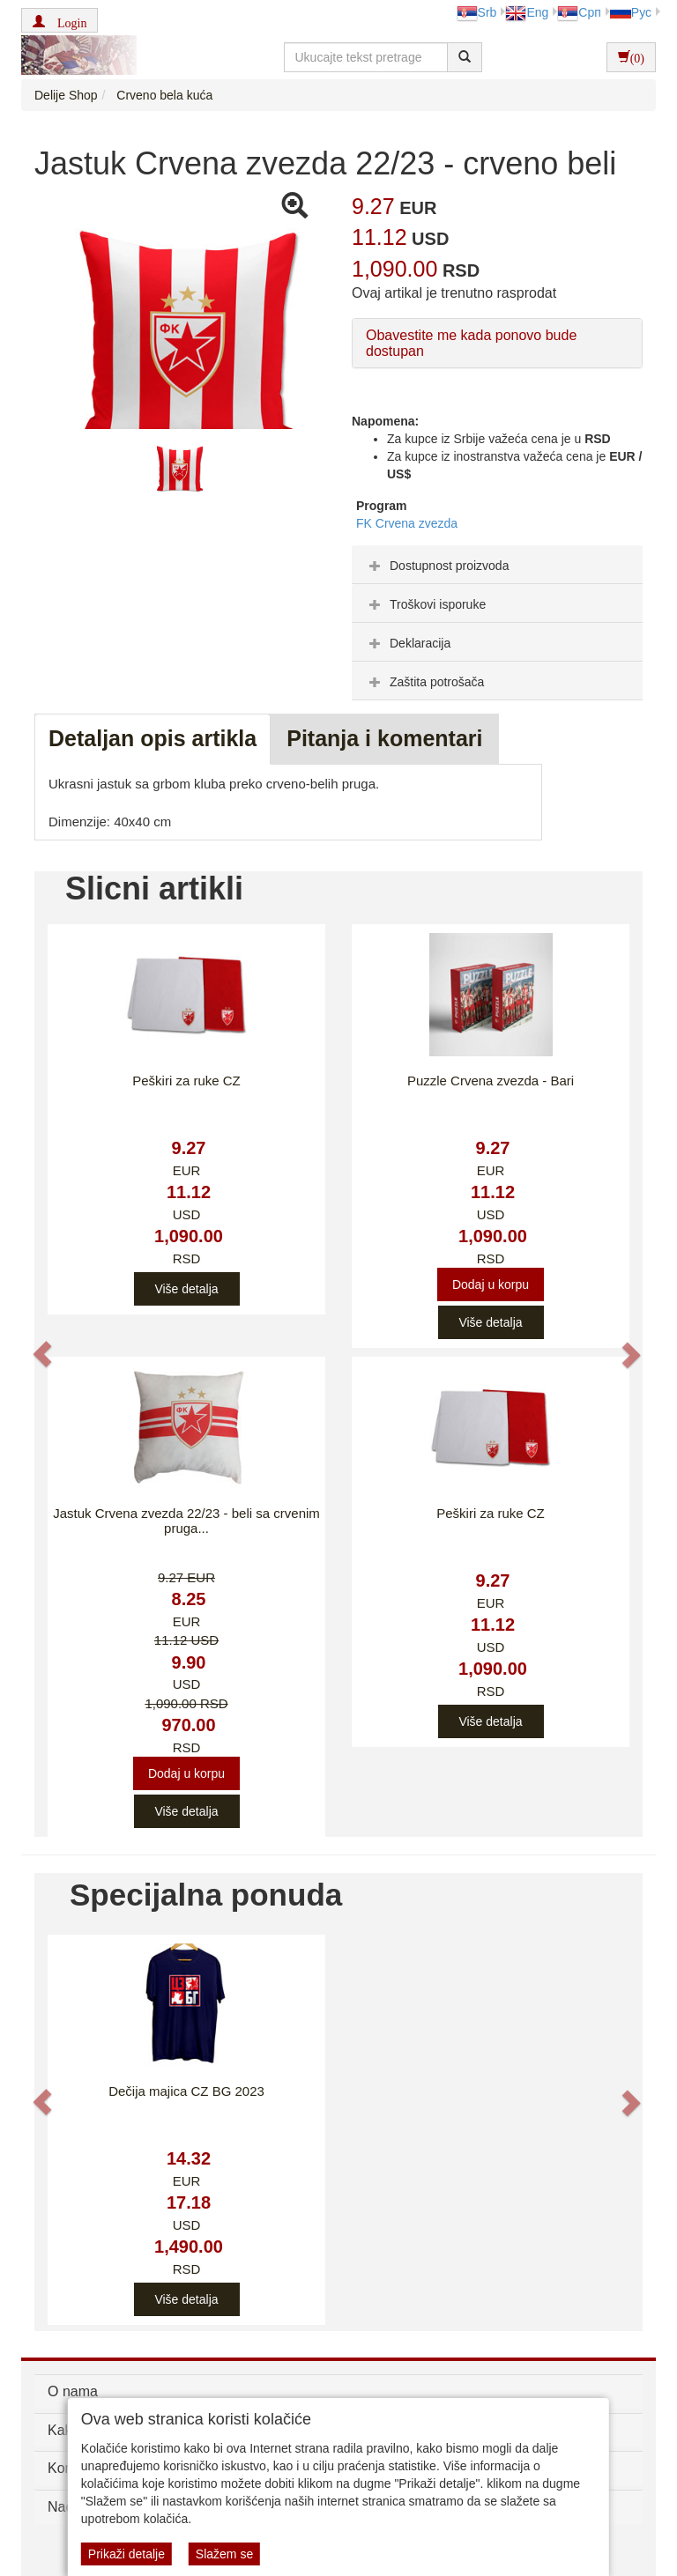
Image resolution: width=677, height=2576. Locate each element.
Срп (578, 12)
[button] (59, 20)
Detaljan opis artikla (152, 738)
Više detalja (186, 1289)
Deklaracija (407, 643)
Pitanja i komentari (384, 738)
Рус (630, 12)
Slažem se (224, 2554)
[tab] (497, 564)
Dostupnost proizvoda (437, 566)
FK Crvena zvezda (407, 523)
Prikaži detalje (126, 2554)
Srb (477, 12)
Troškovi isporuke (425, 604)
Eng (526, 12)
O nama (73, 2391)
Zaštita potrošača (424, 682)
